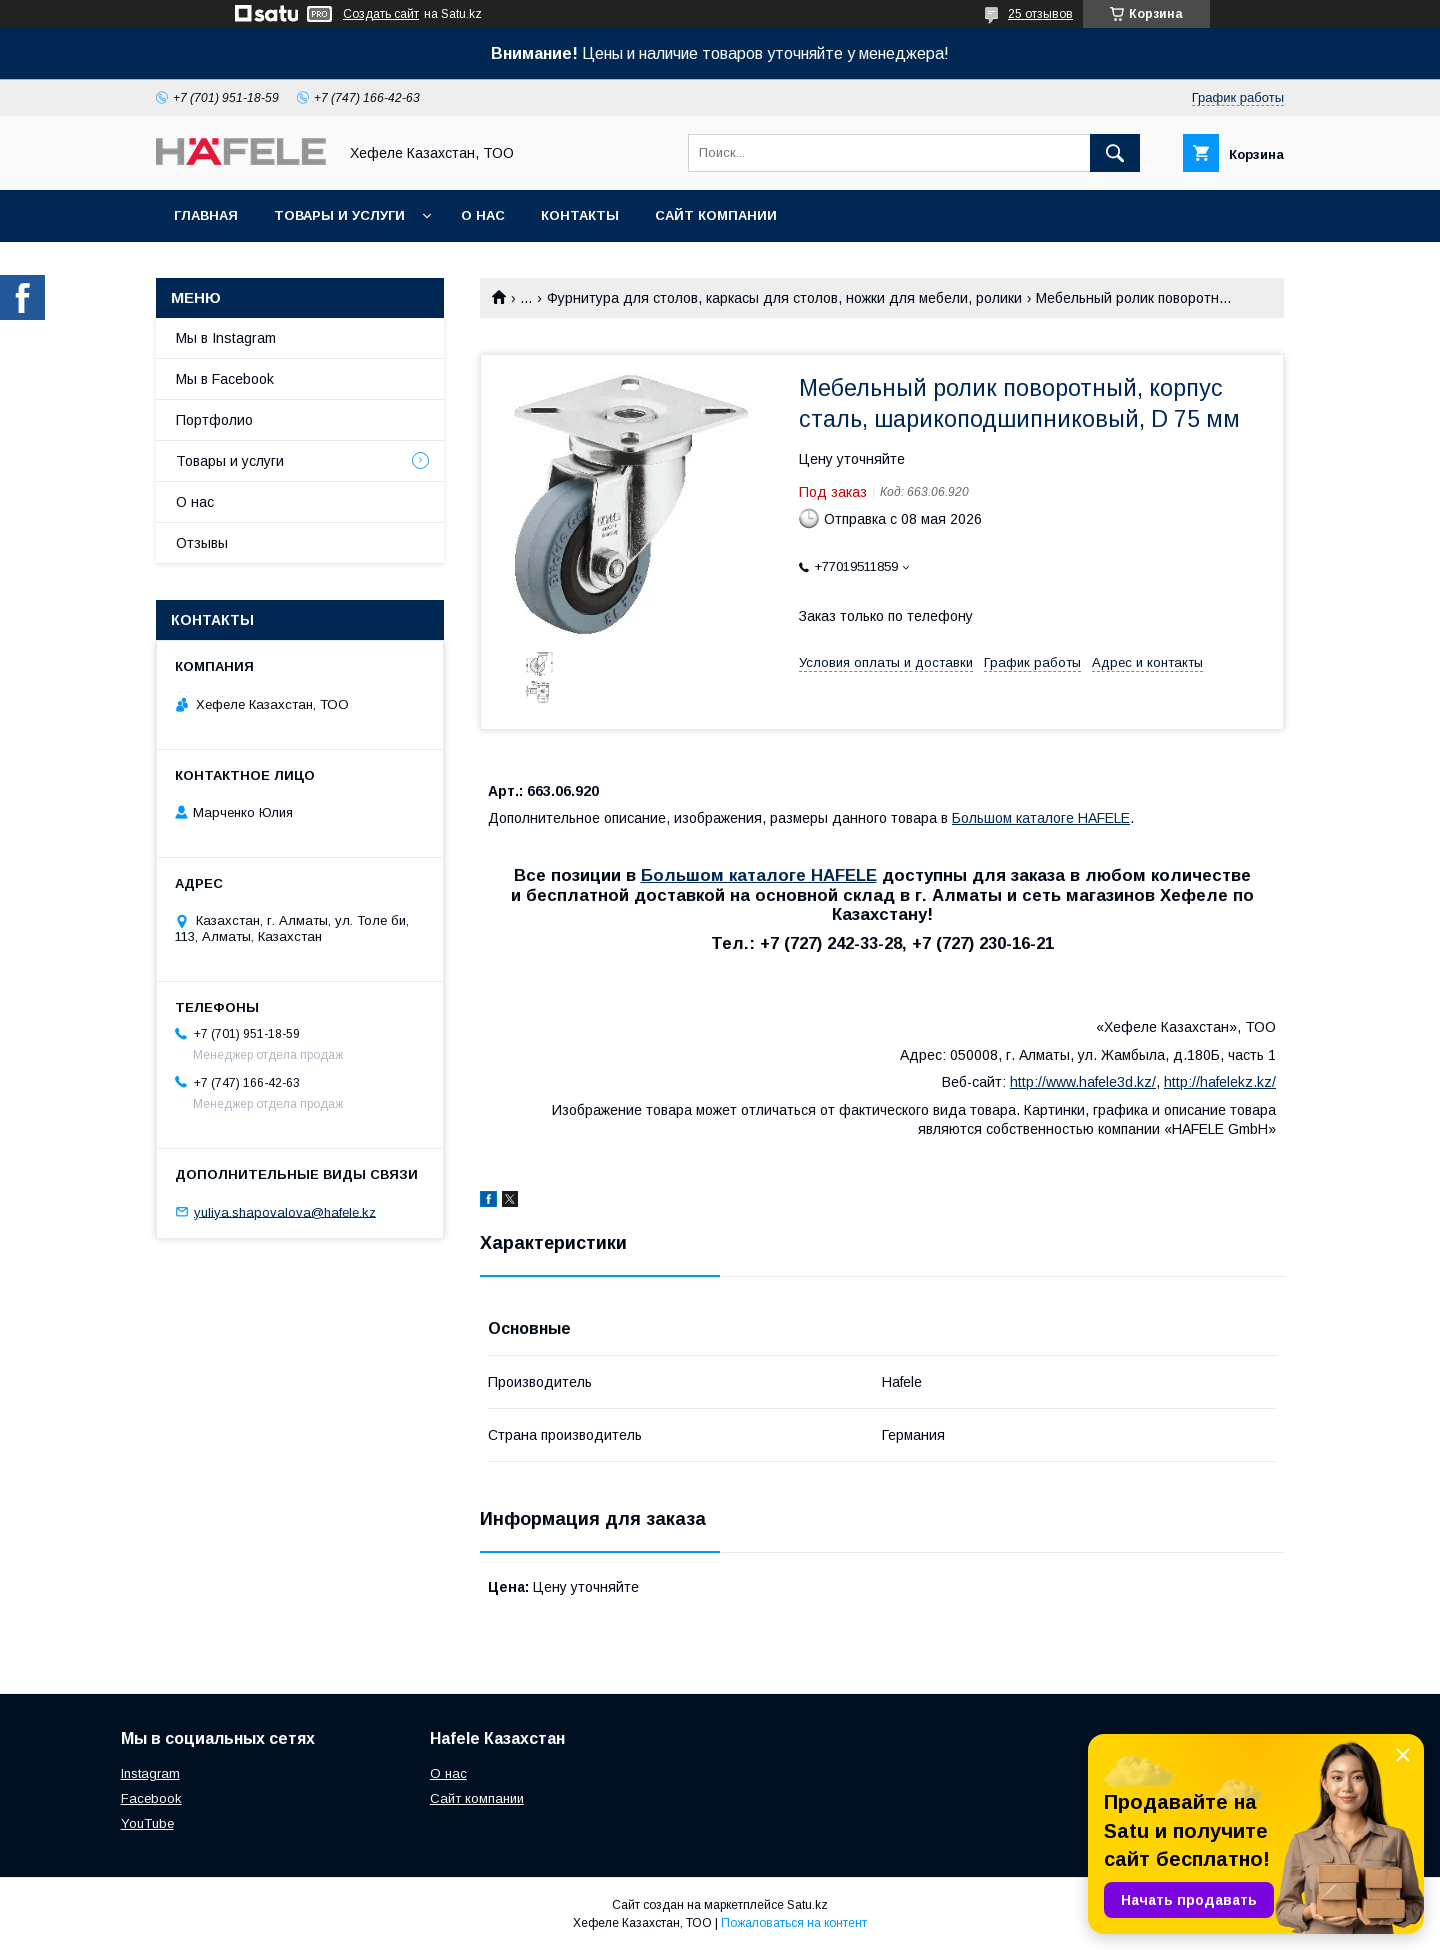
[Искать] (1115, 153)
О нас (483, 215)
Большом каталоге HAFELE (1041, 818)
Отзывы (202, 543)
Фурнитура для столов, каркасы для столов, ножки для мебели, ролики (784, 298)
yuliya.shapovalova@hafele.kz (285, 1211)
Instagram (150, 1773)
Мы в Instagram (226, 338)
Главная (206, 215)
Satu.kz (807, 1905)
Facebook (151, 1798)
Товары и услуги (339, 215)
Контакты (580, 215)
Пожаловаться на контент (794, 1923)
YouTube (147, 1823)
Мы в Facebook (225, 379)
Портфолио (214, 420)
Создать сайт (381, 14)
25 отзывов (1040, 14)
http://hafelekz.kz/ (1220, 1082)
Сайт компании (716, 215)
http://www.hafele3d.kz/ (1083, 1082)
